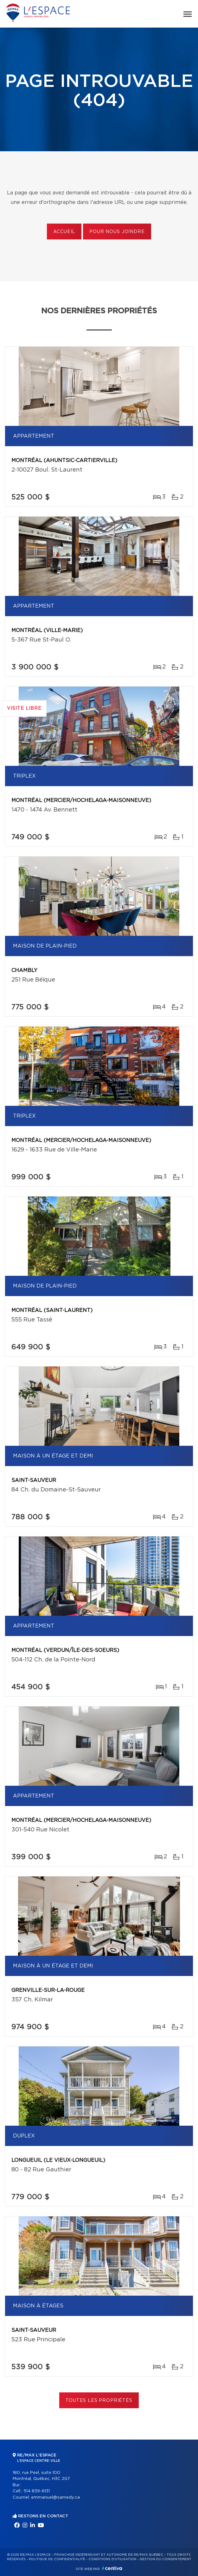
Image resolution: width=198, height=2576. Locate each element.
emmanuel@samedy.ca (55, 2497)
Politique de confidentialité (57, 2559)
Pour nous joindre (116, 232)
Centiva (112, 2568)
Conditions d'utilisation (112, 2559)
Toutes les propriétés (99, 2400)
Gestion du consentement (165, 2559)
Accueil (64, 232)
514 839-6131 (36, 2491)
